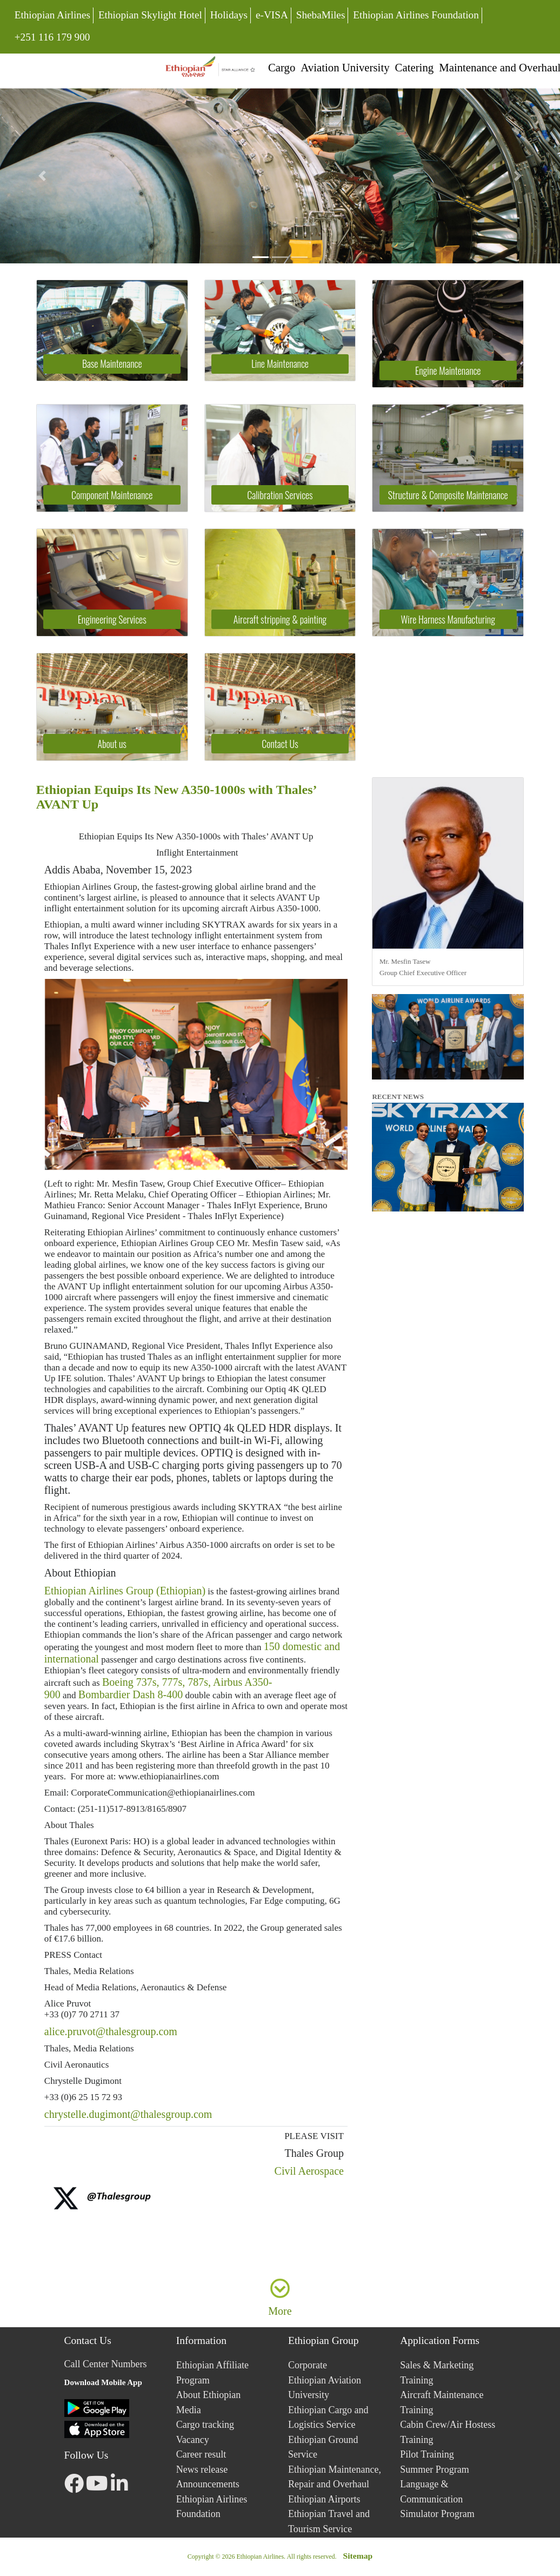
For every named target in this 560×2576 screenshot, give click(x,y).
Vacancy (192, 2439)
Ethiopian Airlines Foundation (415, 15)
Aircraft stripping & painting (280, 619)
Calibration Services (279, 495)
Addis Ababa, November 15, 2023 (118, 870)
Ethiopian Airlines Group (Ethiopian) (124, 1591)
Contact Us (280, 744)
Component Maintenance (111, 495)
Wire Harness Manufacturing (448, 619)
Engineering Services (112, 619)
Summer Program (434, 2469)
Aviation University (345, 67)
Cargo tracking (205, 2424)
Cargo (281, 67)
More (279, 2311)
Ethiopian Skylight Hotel (150, 15)
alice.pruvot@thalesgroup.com (110, 2031)
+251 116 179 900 (52, 36)
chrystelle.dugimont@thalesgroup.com (128, 2114)
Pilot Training (427, 2454)
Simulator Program (437, 2513)
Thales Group (313, 2153)
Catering (414, 67)
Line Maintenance (280, 363)
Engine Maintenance (448, 370)
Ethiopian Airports (324, 2499)
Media (188, 2410)
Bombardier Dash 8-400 (130, 1694)
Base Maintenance (112, 363)
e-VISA (272, 15)
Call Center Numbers (105, 2364)
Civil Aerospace (309, 2171)
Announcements (207, 2484)
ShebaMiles (320, 15)
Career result (201, 2454)
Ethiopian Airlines (52, 15)
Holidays (229, 15)
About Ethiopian (80, 1573)
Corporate (307, 2365)
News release (202, 2469)
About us (112, 744)
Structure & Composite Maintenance (448, 495)
